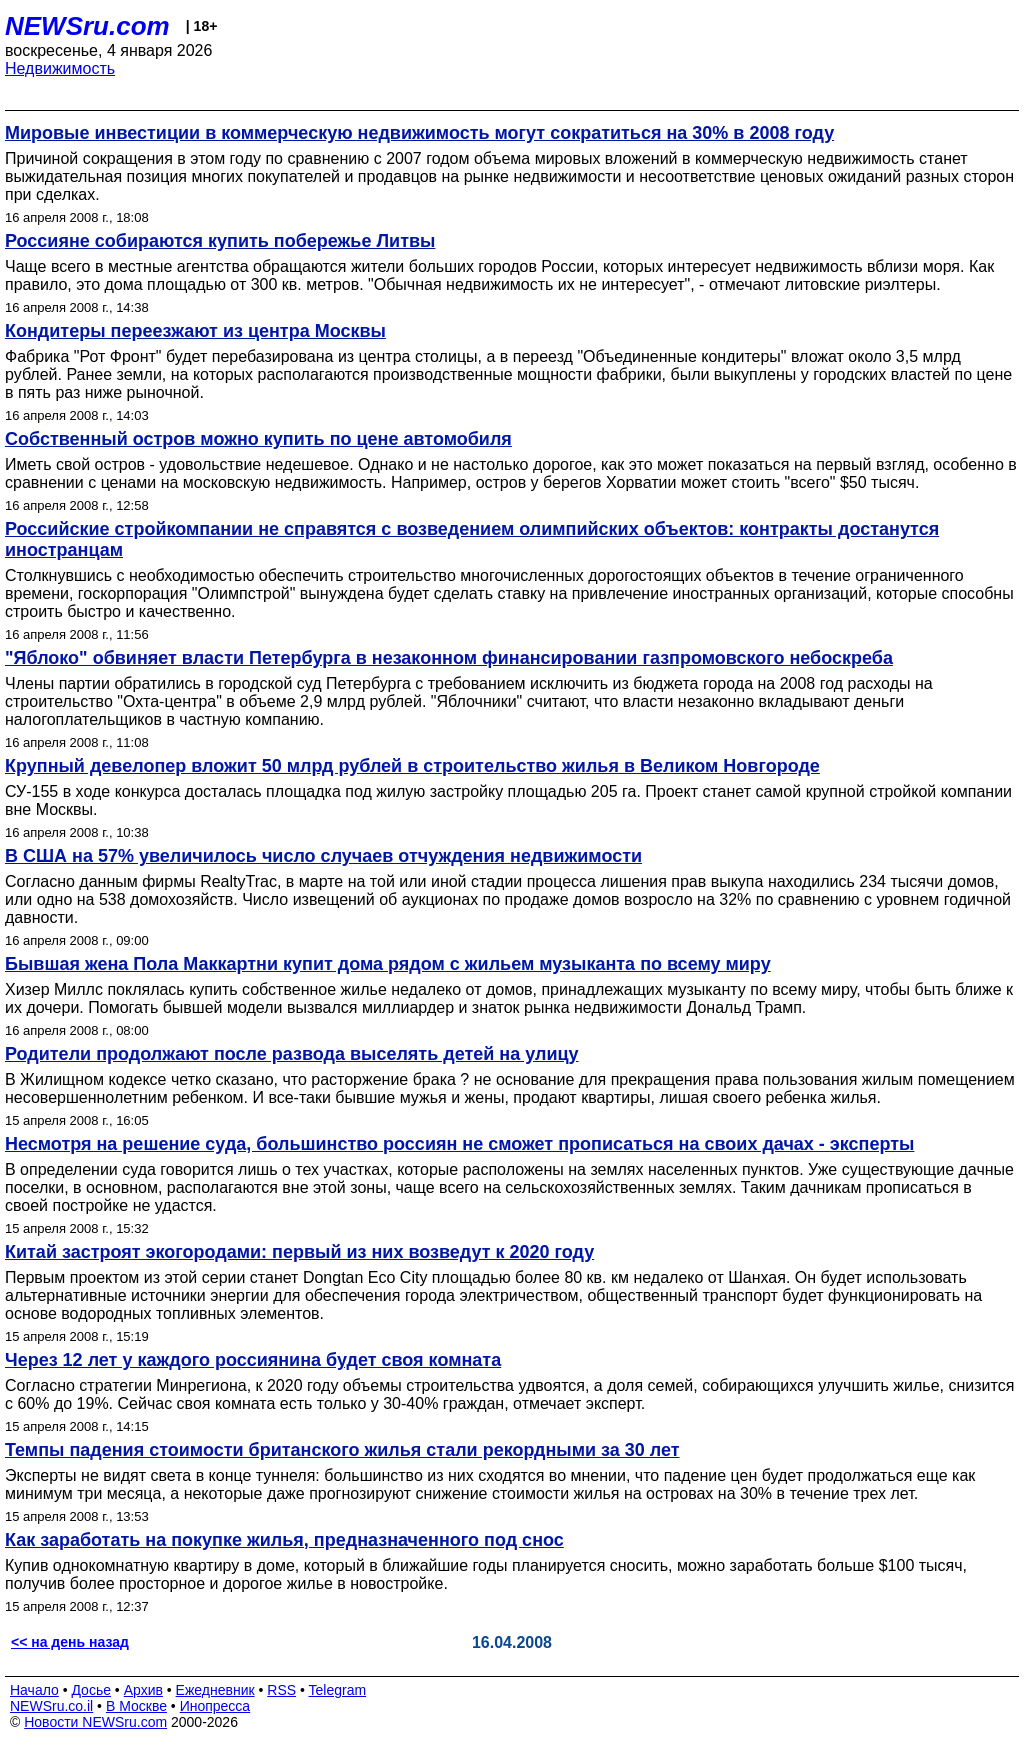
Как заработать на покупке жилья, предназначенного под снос (284, 1540)
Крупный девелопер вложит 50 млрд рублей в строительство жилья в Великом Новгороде (412, 766)
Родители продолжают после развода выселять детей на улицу (292, 1054)
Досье (91, 1690)
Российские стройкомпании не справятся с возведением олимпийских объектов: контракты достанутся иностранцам (472, 539)
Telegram (338, 1690)
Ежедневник (215, 1690)
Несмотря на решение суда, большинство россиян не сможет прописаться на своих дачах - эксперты (459, 1144)
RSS (281, 1690)
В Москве (136, 1706)
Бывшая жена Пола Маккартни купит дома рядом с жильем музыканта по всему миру (388, 964)
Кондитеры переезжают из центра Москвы (195, 331)
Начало (34, 1690)
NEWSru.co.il (51, 1706)
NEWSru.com (87, 26)
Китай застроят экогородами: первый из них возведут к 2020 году (299, 1252)
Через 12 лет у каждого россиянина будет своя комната (253, 1360)
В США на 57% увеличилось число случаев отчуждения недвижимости (323, 856)
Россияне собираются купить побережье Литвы (220, 241)
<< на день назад (70, 1642)
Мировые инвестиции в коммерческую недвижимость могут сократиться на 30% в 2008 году (419, 133)
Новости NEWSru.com (95, 1722)
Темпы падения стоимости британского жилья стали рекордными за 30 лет (342, 1450)
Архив (143, 1690)
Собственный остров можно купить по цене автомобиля (258, 439)
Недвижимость (60, 68)
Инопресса (215, 1706)
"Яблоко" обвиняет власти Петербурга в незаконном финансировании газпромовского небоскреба (449, 658)
